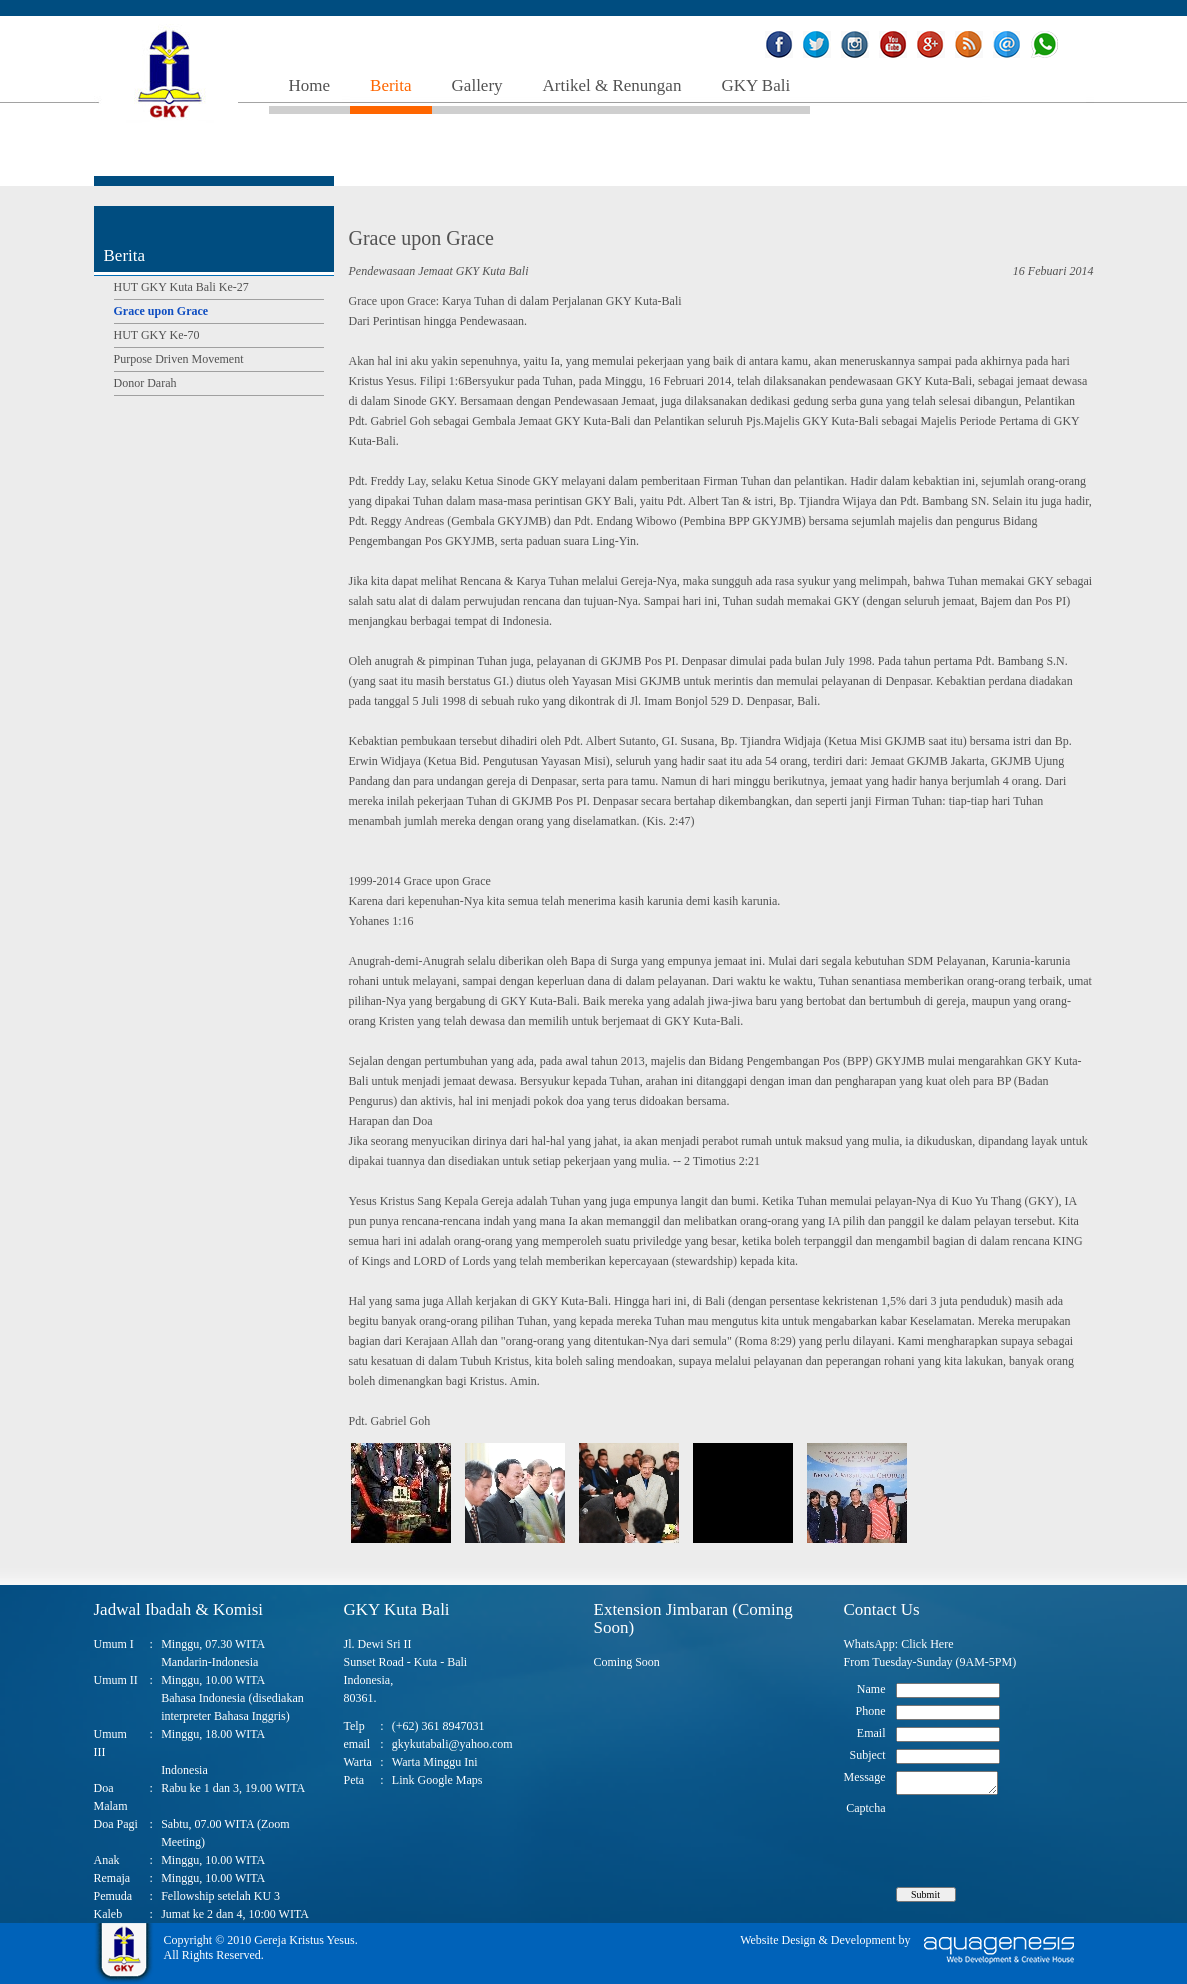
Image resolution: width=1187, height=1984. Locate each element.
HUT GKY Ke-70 (157, 335)
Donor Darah (145, 383)
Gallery (477, 85)
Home (310, 85)
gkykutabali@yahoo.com (452, 1744)
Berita (391, 85)
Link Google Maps (437, 1780)
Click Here (927, 1644)
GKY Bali (755, 85)
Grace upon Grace (161, 311)
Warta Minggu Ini (435, 1762)
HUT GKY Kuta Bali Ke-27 (181, 287)
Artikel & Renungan (612, 85)
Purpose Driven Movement (179, 359)
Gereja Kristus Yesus (304, 1940)
